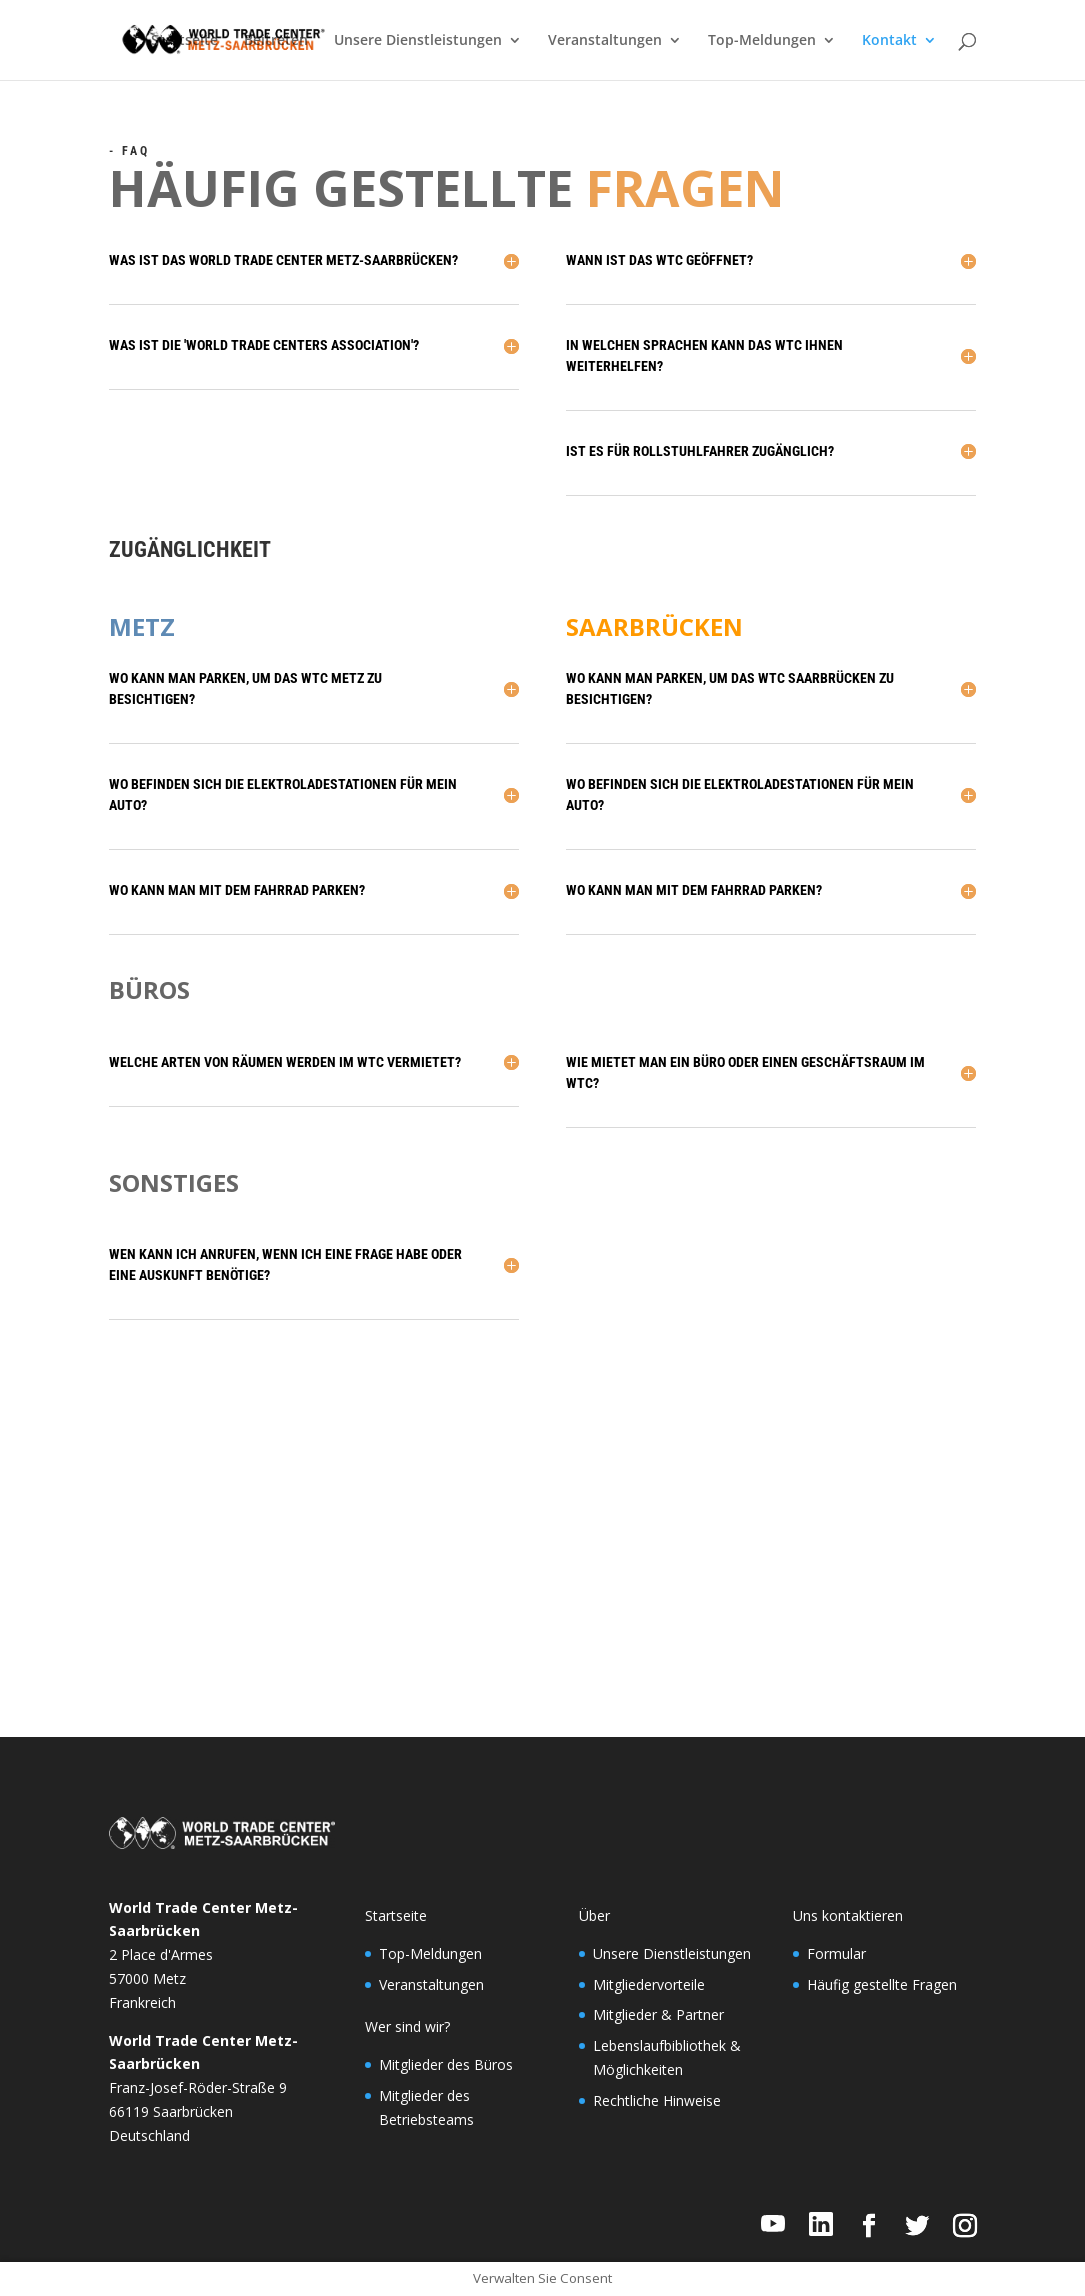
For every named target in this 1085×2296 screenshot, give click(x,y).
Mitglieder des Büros (446, 2064)
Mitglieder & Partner (658, 2014)
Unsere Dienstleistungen (418, 41)
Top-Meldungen (762, 41)
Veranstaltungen (605, 41)
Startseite (184, 41)
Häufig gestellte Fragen (882, 1984)
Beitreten (276, 41)
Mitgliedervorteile (649, 1984)
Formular (836, 1953)
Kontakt (889, 41)
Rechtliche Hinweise (657, 2100)
